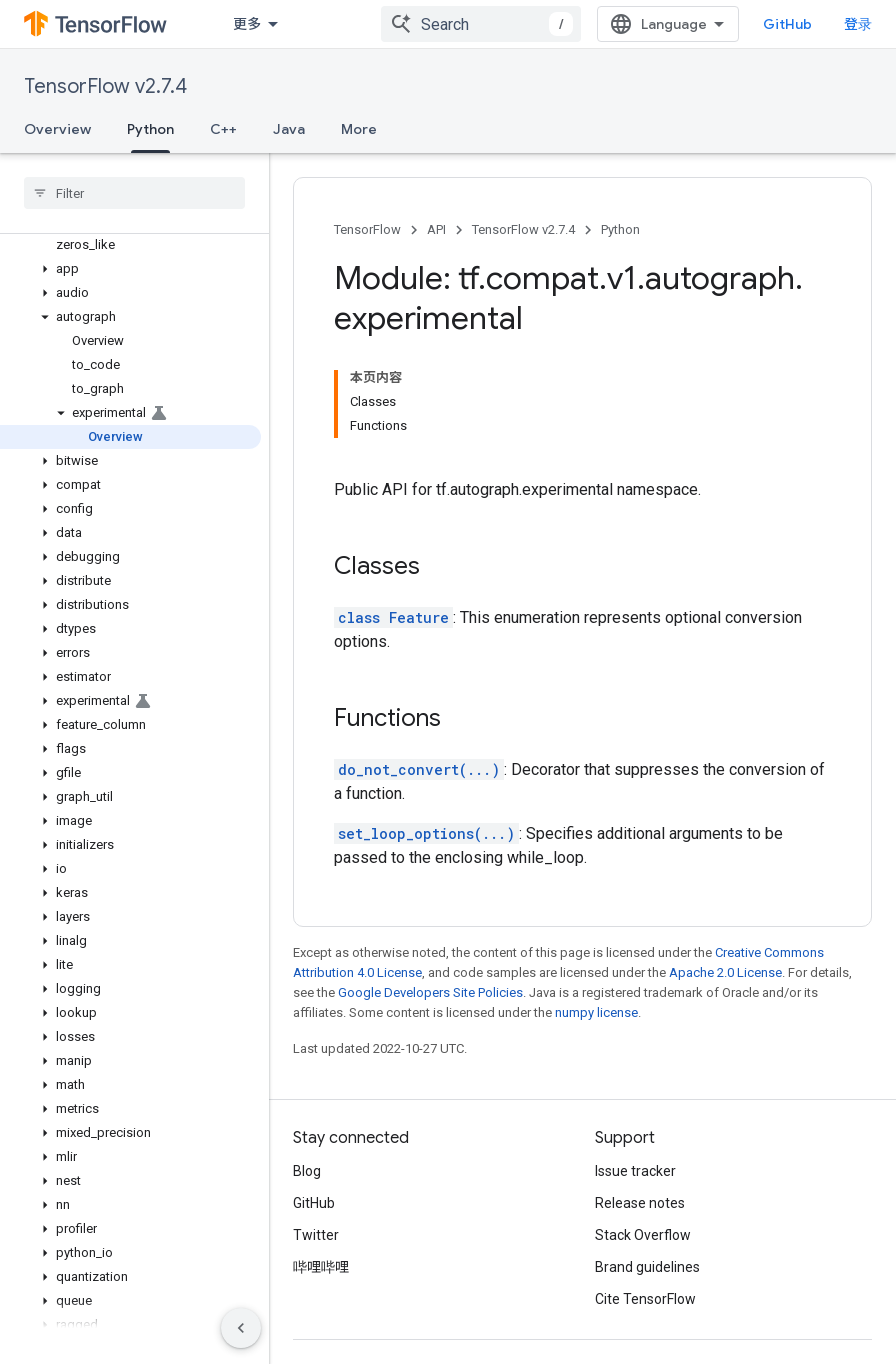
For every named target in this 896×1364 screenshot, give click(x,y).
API (436, 229)
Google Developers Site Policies (430, 992)
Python (620, 229)
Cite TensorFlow (645, 1299)
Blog (307, 1171)
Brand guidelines (647, 1267)
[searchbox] (134, 193)
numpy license (596, 1012)
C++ (223, 129)
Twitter (316, 1235)
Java (289, 129)
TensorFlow (367, 229)
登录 (858, 24)
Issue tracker (635, 1171)
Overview (57, 129)
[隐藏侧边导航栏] (241, 1328)
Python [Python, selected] (150, 129)
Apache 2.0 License (725, 972)
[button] (130, 269)
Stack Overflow (643, 1235)
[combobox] (481, 24)
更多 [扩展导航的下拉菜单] (247, 24)
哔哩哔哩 (321, 1267)
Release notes (640, 1203)
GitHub (787, 24)
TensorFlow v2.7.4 (105, 86)
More (359, 129)
